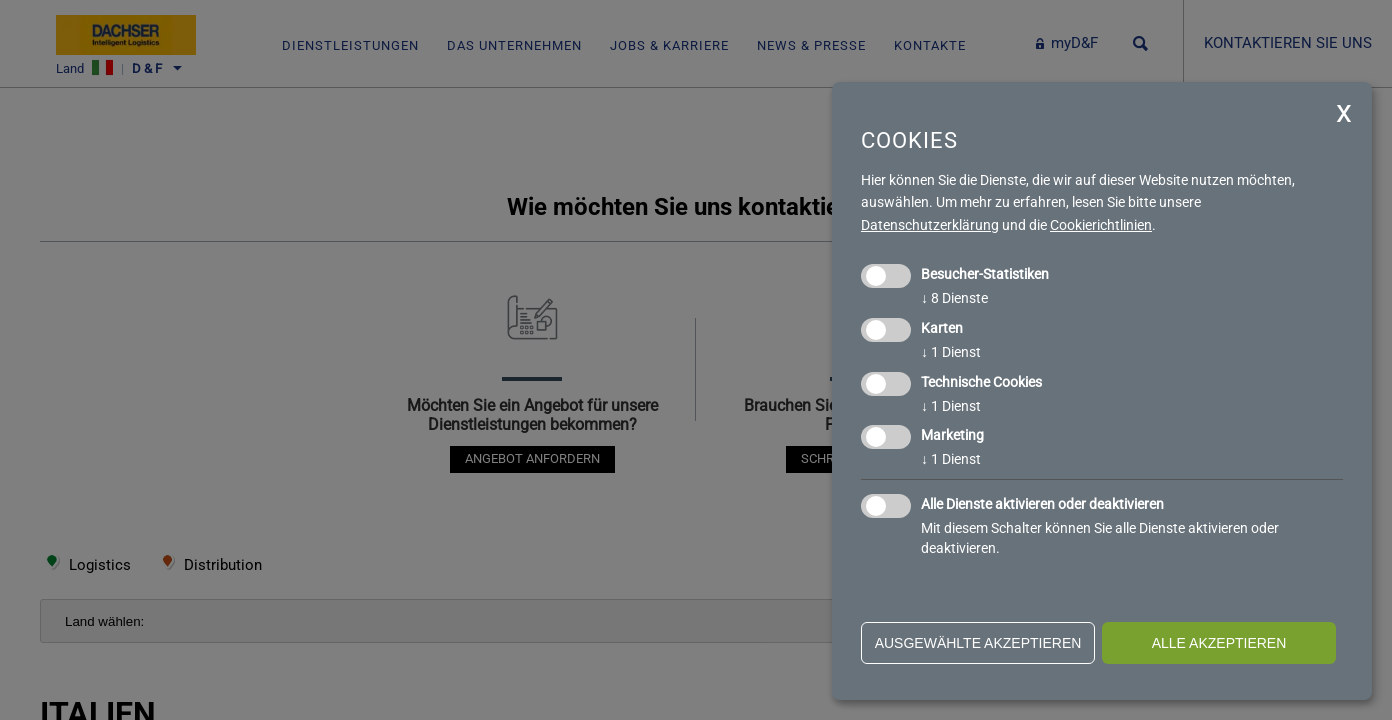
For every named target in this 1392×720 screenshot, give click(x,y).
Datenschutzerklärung (930, 225)
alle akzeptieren (1219, 643)
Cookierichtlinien (1101, 225)
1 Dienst (951, 352)
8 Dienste (954, 298)
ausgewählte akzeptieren (978, 643)
